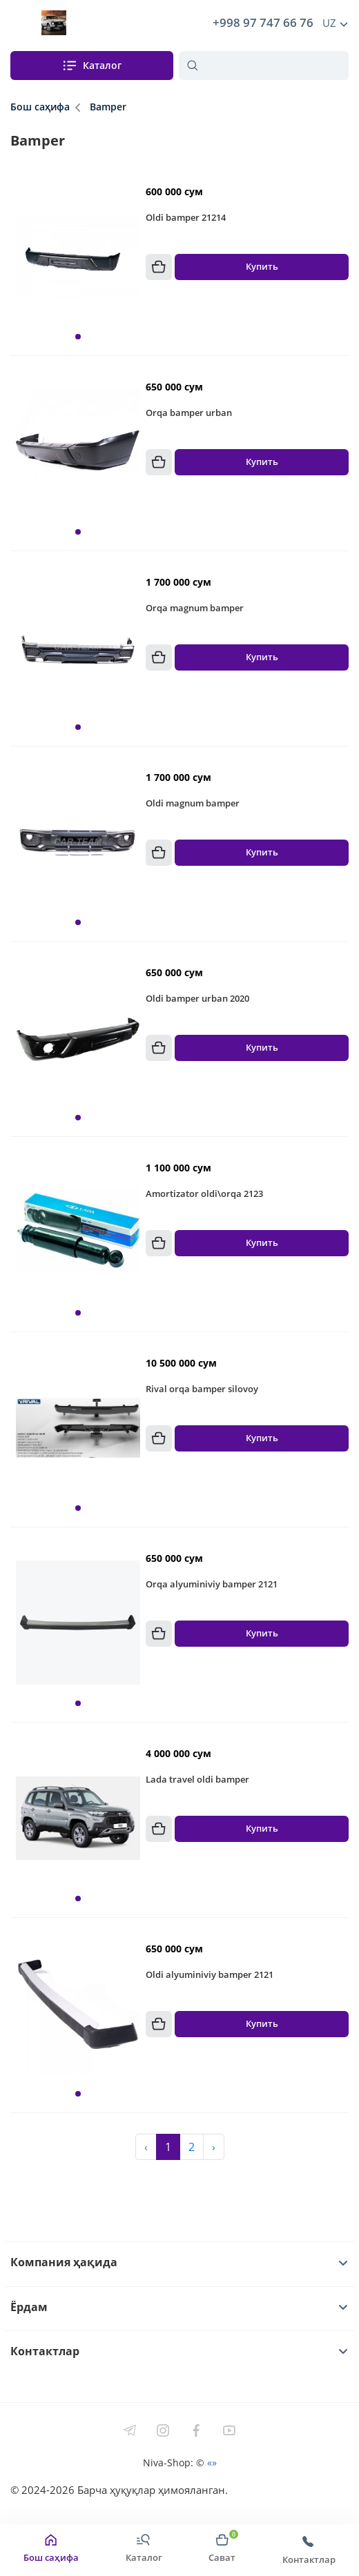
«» (212, 2462)
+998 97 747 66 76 (261, 22)
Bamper (108, 106)
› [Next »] (213, 2146)
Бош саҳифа (40, 106)
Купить (261, 266)
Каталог (91, 65)
